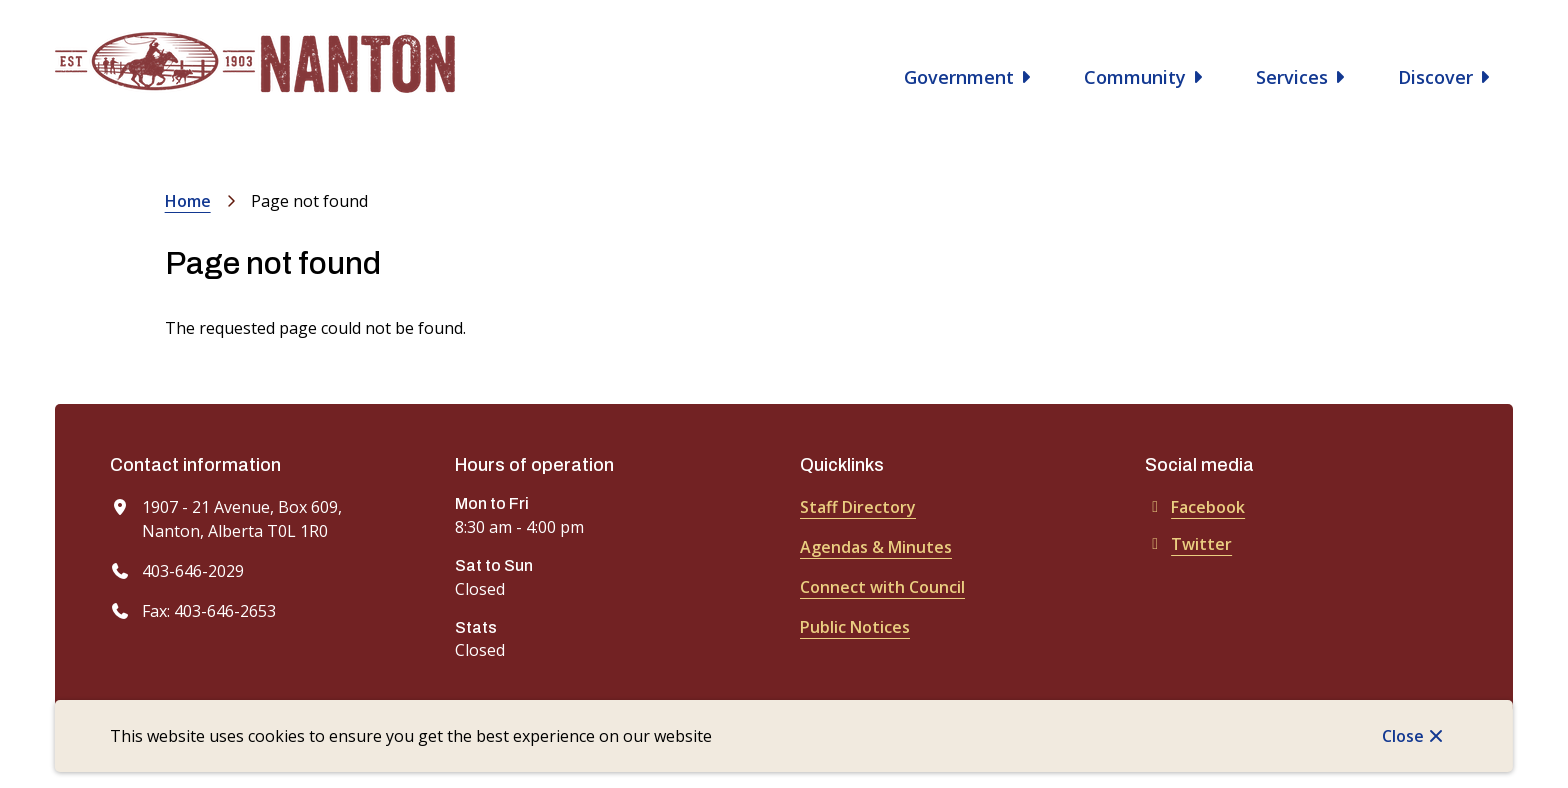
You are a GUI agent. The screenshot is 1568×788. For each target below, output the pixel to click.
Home (188, 201)
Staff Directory (858, 507)
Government (959, 77)
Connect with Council (882, 587)
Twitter (1188, 544)
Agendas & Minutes (876, 547)
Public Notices (855, 627)
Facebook (1195, 507)
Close (1403, 736)
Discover (1435, 77)
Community (1135, 77)
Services (1292, 77)
